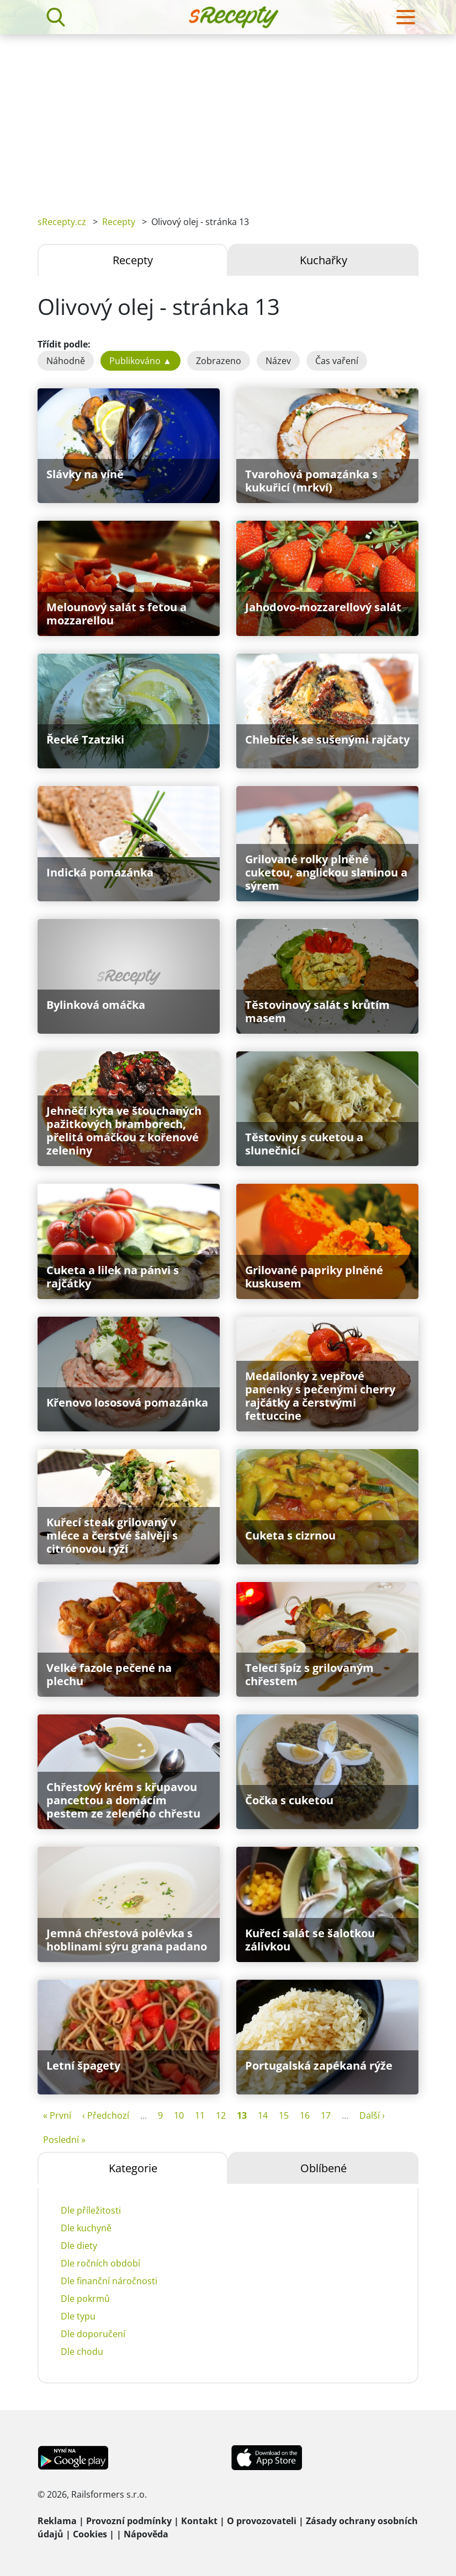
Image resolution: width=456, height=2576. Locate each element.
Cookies (90, 2534)
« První (57, 2115)
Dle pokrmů (85, 2298)
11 (200, 2115)
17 (326, 2115)
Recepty (118, 222)
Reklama (57, 2521)
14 (263, 2115)
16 (305, 2115)
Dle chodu (82, 2351)
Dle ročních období (100, 2263)
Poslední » (64, 2140)
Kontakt (199, 2521)
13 (242, 2115)
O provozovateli (261, 2521)
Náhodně (65, 361)
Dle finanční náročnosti (109, 2281)
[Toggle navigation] (405, 17)
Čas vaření (336, 361)
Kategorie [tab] (133, 2168)
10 (179, 2115)
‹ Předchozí (105, 2115)
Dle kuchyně (86, 2228)
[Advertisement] (228, 117)
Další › (372, 2115)
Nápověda (146, 2534)
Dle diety (79, 2246)
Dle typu (78, 2316)
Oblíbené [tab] (323, 2168)
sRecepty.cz (62, 222)
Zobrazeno (218, 361)
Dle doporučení (93, 2334)
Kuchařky (323, 260)
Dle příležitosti (91, 2210)
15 (284, 2115)
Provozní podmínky (129, 2521)
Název (278, 361)
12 (221, 2115)
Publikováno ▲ (140, 361)
